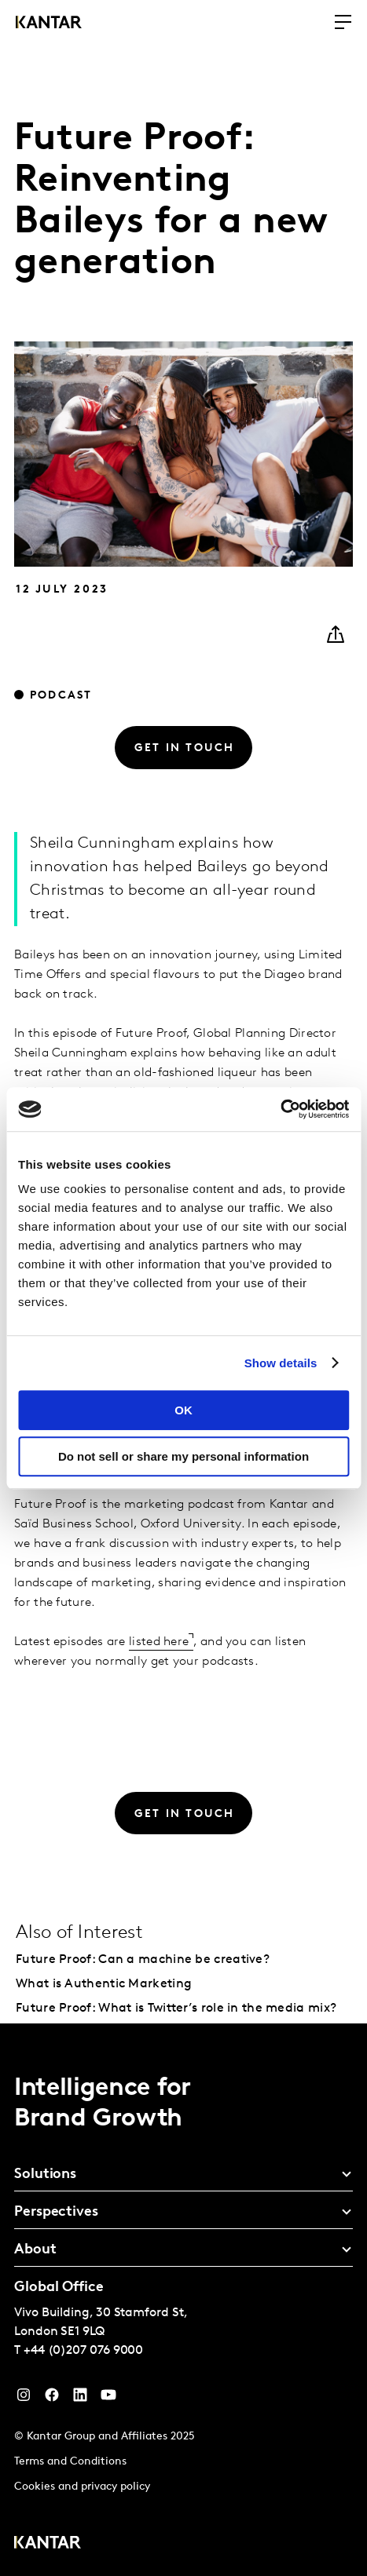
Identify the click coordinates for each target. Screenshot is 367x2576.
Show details (280, 1363)
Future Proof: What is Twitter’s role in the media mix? (176, 2008)
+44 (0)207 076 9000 (83, 2350)
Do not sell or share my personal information (183, 1456)
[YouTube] (80, 2398)
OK (183, 1410)
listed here (159, 1642)
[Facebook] (51, 2398)
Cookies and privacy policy (82, 2487)
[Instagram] (23, 2398)
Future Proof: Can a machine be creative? (143, 1960)
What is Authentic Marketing (104, 1984)
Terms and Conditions (70, 2462)
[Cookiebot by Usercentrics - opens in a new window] (280, 1109)
